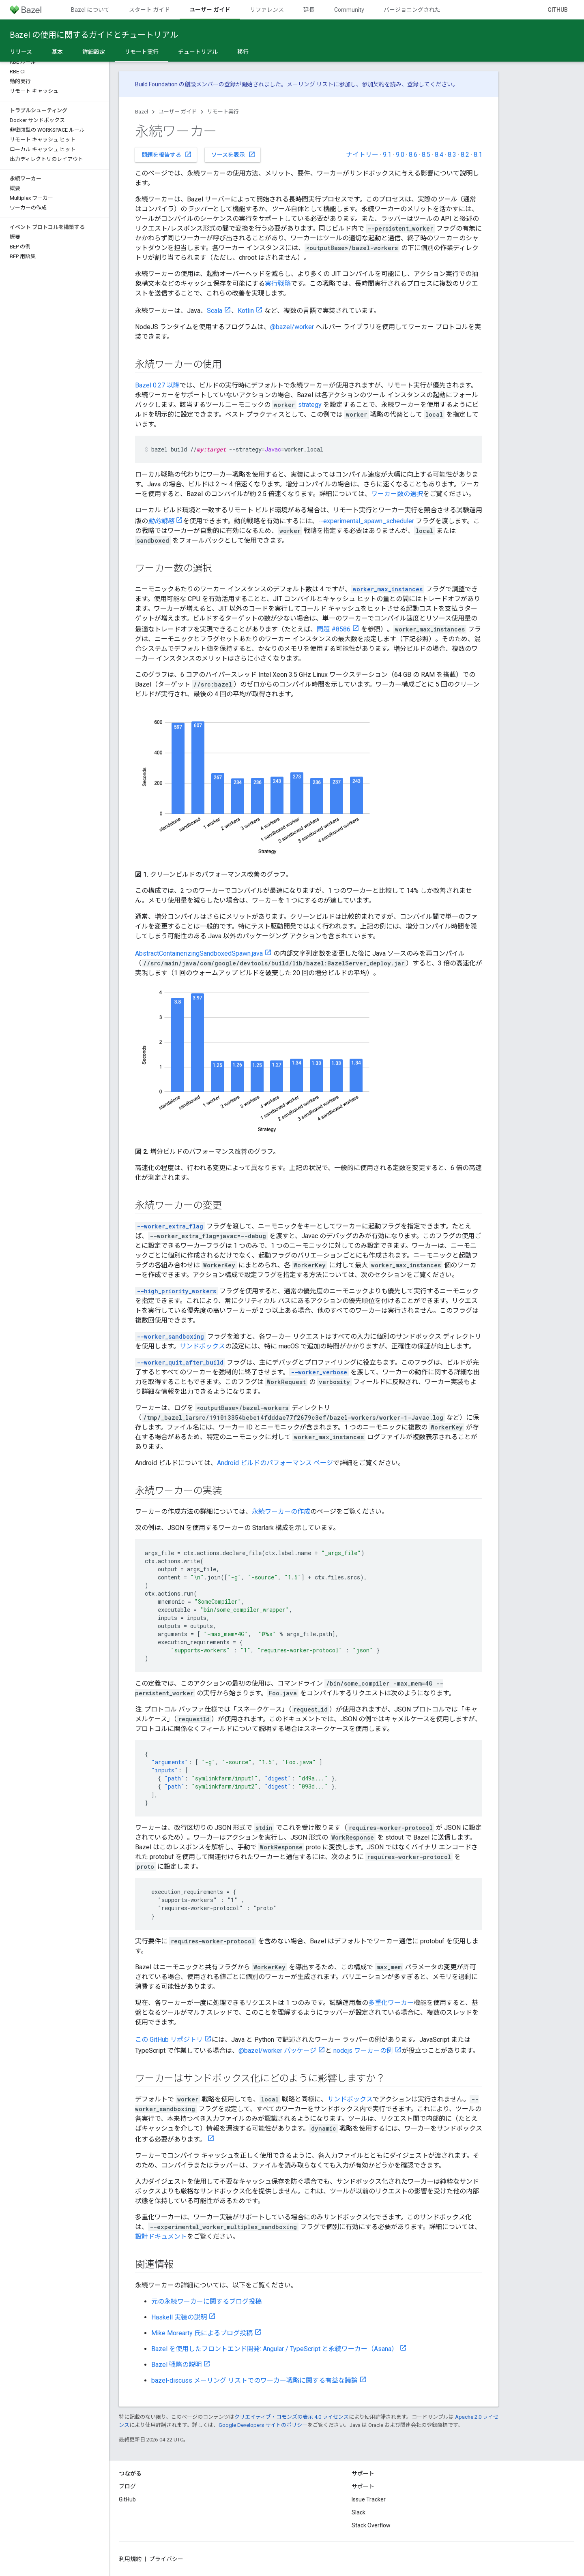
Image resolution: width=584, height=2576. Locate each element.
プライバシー (166, 2559)
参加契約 (373, 84)
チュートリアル (198, 52)
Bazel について (90, 9)
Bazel (141, 112)
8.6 (413, 154)
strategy (310, 405)
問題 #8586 (333, 629)
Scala (214, 311)
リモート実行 (223, 112)
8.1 (478, 154)
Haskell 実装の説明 (179, 2317)
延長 (309, 9)
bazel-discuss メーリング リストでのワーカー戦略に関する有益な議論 (254, 2380)
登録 (413, 84)
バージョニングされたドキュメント (429, 9)
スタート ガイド (149, 9)
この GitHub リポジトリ (169, 2039)
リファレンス (267, 9)
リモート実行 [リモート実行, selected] (142, 52)
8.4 (439, 154)
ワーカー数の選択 (397, 494)
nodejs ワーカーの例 (363, 2050)
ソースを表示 (233, 154)
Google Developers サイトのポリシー (263, 2425)
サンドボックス (202, 1346)
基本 (57, 52)
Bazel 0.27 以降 (157, 385)
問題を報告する (167, 154)
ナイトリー (362, 154)
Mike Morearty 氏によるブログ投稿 (202, 2333)
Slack (358, 2512)
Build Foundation (156, 84)
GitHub (558, 9)
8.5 (426, 154)
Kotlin (246, 311)
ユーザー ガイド (178, 112)
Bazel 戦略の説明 (176, 2364)
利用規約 (130, 2559)
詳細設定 (93, 52)
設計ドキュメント (161, 2236)
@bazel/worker (292, 327)
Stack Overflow (371, 2525)
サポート (363, 2486)
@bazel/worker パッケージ (277, 2050)
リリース (21, 52)
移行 (243, 52)
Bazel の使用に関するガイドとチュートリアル (94, 35)
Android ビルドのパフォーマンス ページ (275, 1463)
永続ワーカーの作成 (281, 1511)
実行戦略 (278, 283)
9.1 (387, 154)
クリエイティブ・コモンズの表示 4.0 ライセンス (291, 2417)
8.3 (452, 154)
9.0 (400, 154)
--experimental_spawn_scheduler (366, 521)
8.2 (465, 154)
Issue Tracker (369, 2499)
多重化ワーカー (391, 2003)
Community (349, 9)
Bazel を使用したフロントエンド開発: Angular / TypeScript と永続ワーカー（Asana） (274, 2349)
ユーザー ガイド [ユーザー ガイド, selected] (209, 9)
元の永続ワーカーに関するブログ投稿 (206, 2301)
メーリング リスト (310, 84)
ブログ (127, 2486)
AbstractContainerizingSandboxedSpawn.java (199, 953)
